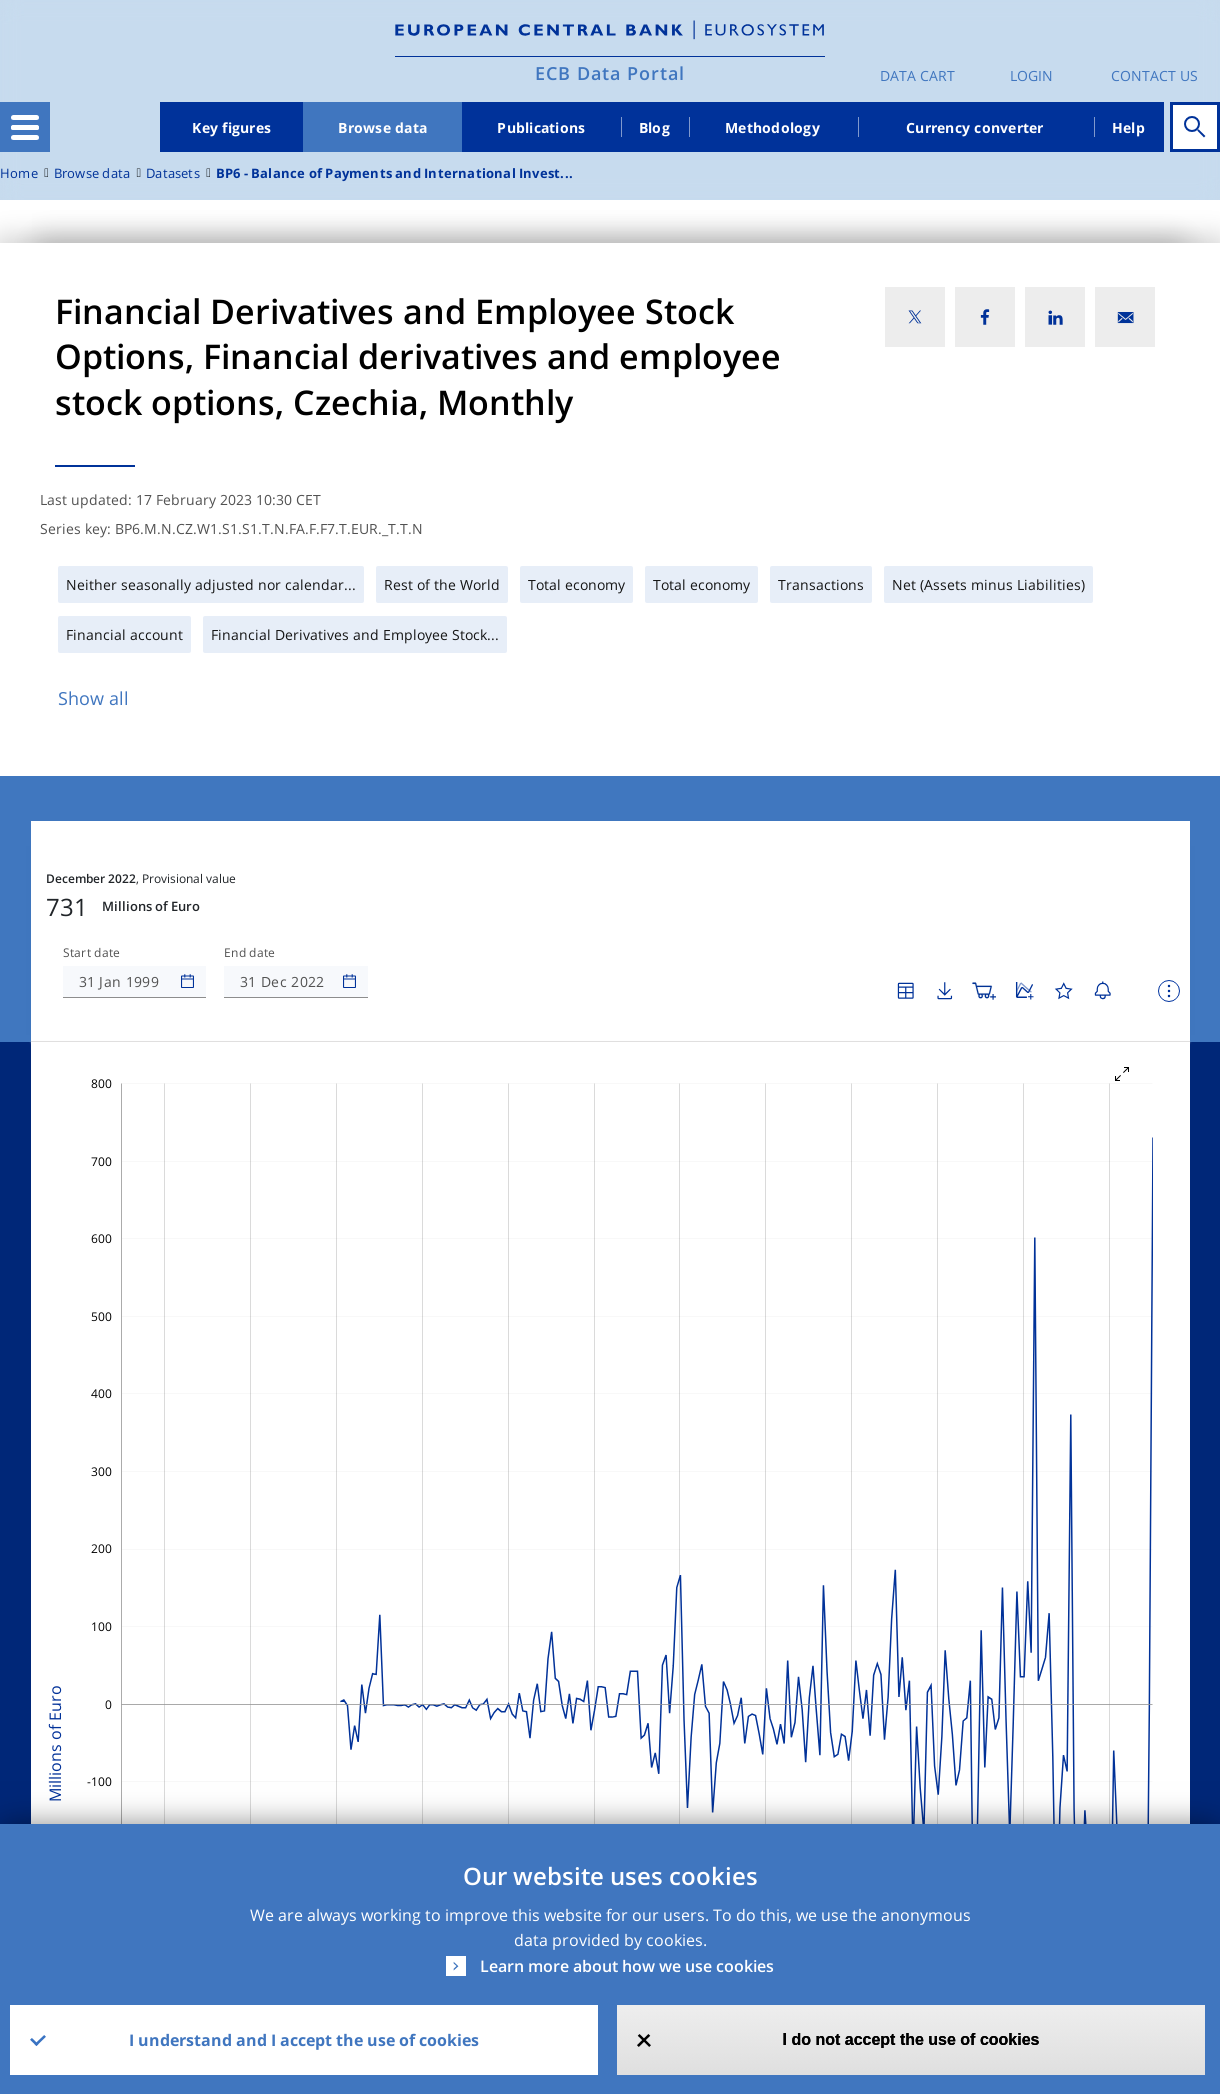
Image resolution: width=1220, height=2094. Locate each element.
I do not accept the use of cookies (911, 2039)
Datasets (173, 173)
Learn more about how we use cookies (627, 1966)
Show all (93, 698)
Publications (541, 127)
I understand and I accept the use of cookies (304, 2040)
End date (250, 953)
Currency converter (975, 127)
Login (1031, 75)
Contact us (1154, 75)
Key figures (231, 127)
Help (1128, 127)
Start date (92, 953)
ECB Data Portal (610, 73)
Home (19, 173)
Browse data (382, 127)
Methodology (772, 127)
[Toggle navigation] (25, 127)
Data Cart (917, 75)
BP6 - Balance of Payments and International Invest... (394, 173)
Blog (654, 127)
